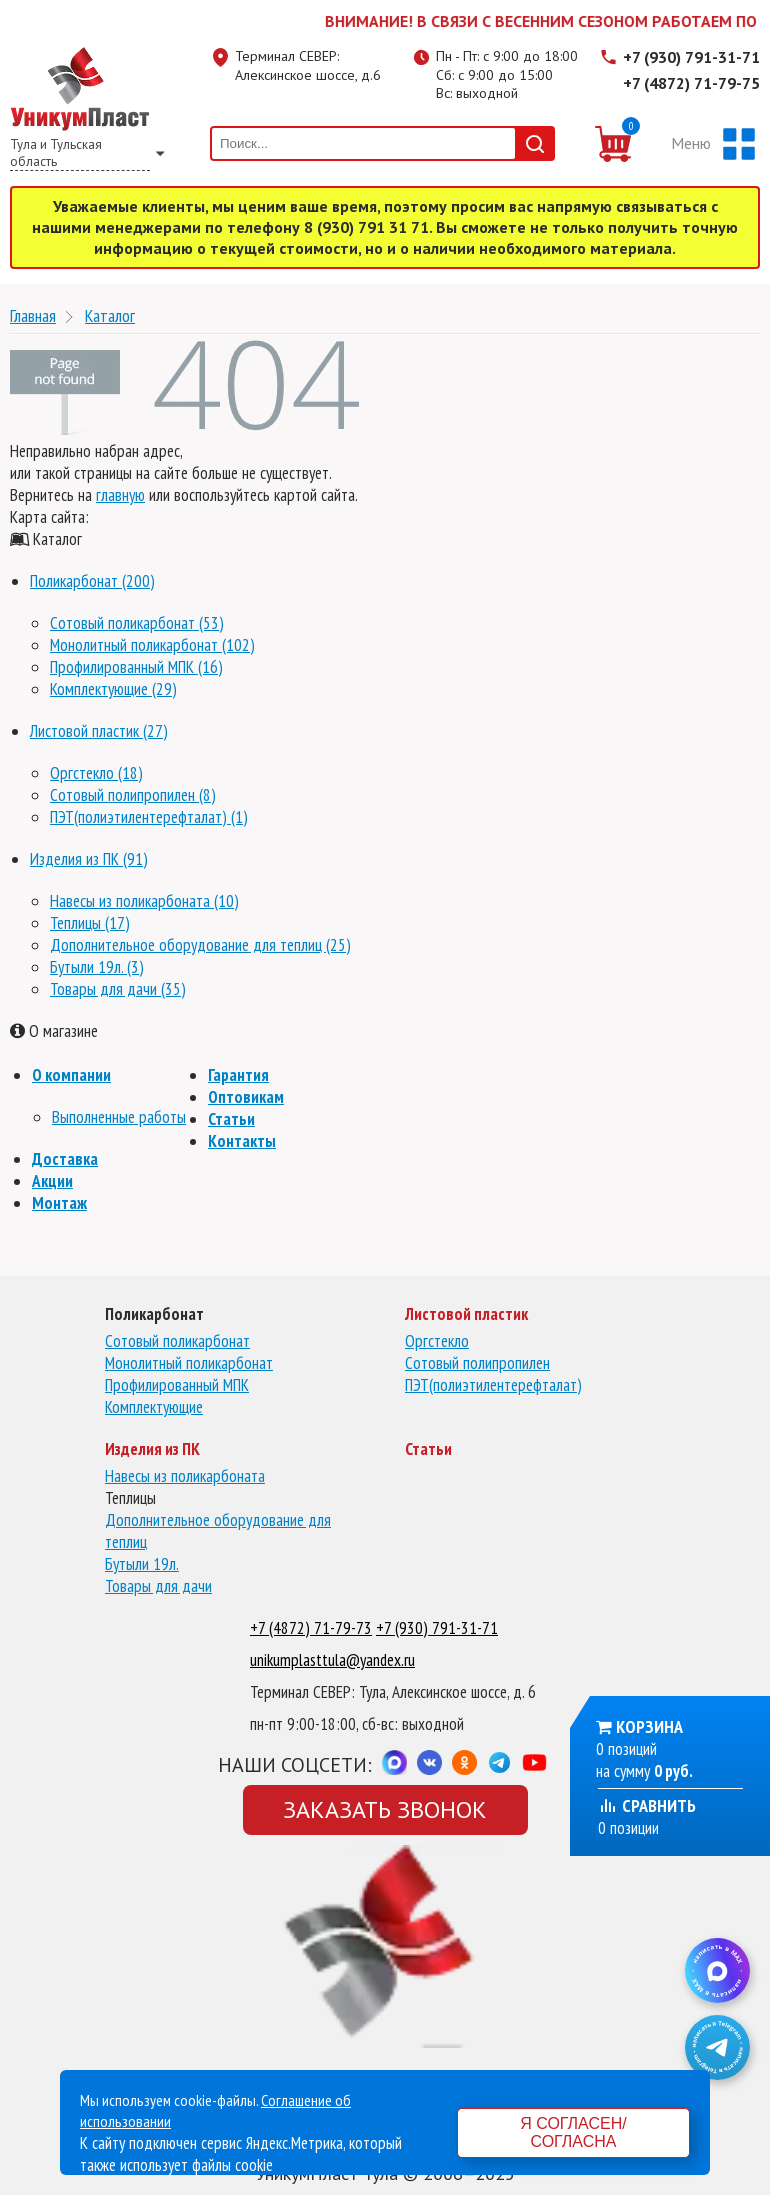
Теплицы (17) (90, 923)
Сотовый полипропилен (477, 1363)
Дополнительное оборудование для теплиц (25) (200, 945)
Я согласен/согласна (573, 2132)
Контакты (242, 1141)
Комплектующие (154, 1407)
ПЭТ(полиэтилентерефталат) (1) (149, 817)
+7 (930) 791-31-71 (691, 57)
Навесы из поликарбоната (185, 1476)
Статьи (231, 1119)
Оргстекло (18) (96, 773)
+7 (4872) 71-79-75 (691, 83)
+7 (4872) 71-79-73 (311, 1628)
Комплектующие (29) (113, 689)
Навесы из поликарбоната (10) (144, 901)
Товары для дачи (158, 1586)
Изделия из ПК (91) (89, 859)
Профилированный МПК (177, 1385)
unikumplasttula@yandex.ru (332, 1660)
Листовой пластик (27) (99, 731)
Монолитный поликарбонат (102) (152, 645)
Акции (52, 1181)
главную (120, 495)
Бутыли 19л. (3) (97, 967)
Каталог (110, 315)
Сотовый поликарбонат (177, 1341)
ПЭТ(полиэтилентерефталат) (493, 1385)
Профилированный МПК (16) (136, 667)
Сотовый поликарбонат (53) (137, 623)
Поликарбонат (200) (92, 581)
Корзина (649, 1726)
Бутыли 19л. (142, 1564)
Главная (33, 315)
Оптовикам (246, 1097)
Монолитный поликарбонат (189, 1363)
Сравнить (647, 1805)
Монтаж (59, 1203)
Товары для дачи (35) (118, 989)
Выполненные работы (119, 1117)
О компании (71, 1075)
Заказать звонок (385, 1809)
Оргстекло (437, 1341)
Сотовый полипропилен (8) (133, 795)
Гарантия (238, 1075)
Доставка (65, 1159)
